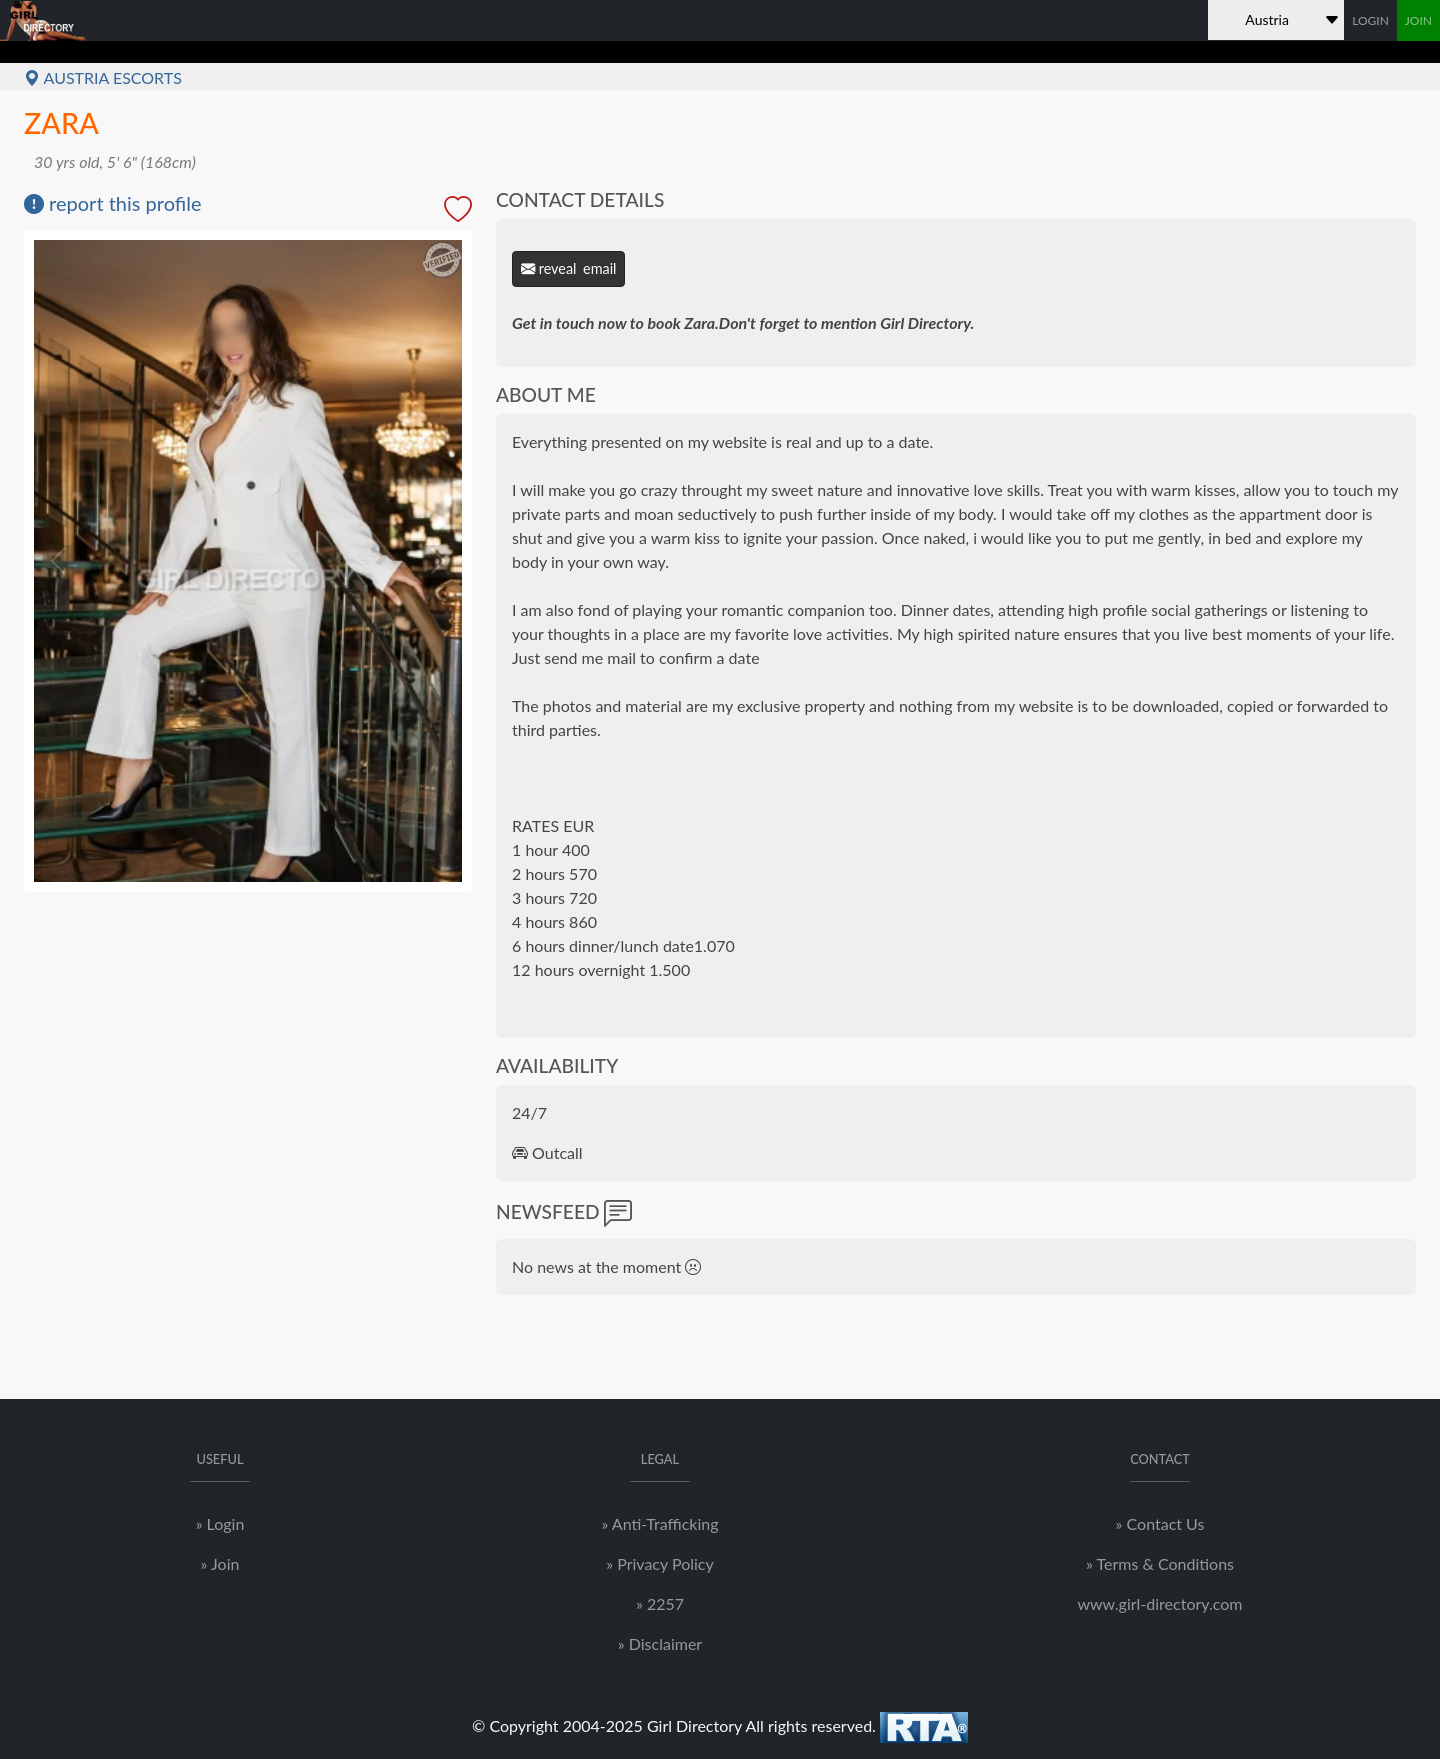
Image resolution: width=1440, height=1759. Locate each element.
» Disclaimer (660, 1643)
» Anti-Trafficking (659, 1523)
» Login (220, 1523)
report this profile (113, 203)
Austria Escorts (103, 77)
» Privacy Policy (659, 1563)
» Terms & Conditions (1160, 1563)
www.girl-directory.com (1159, 1603)
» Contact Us (1160, 1523)
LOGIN (1370, 20)
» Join (220, 1563)
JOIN (1418, 20)
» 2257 (660, 1603)
